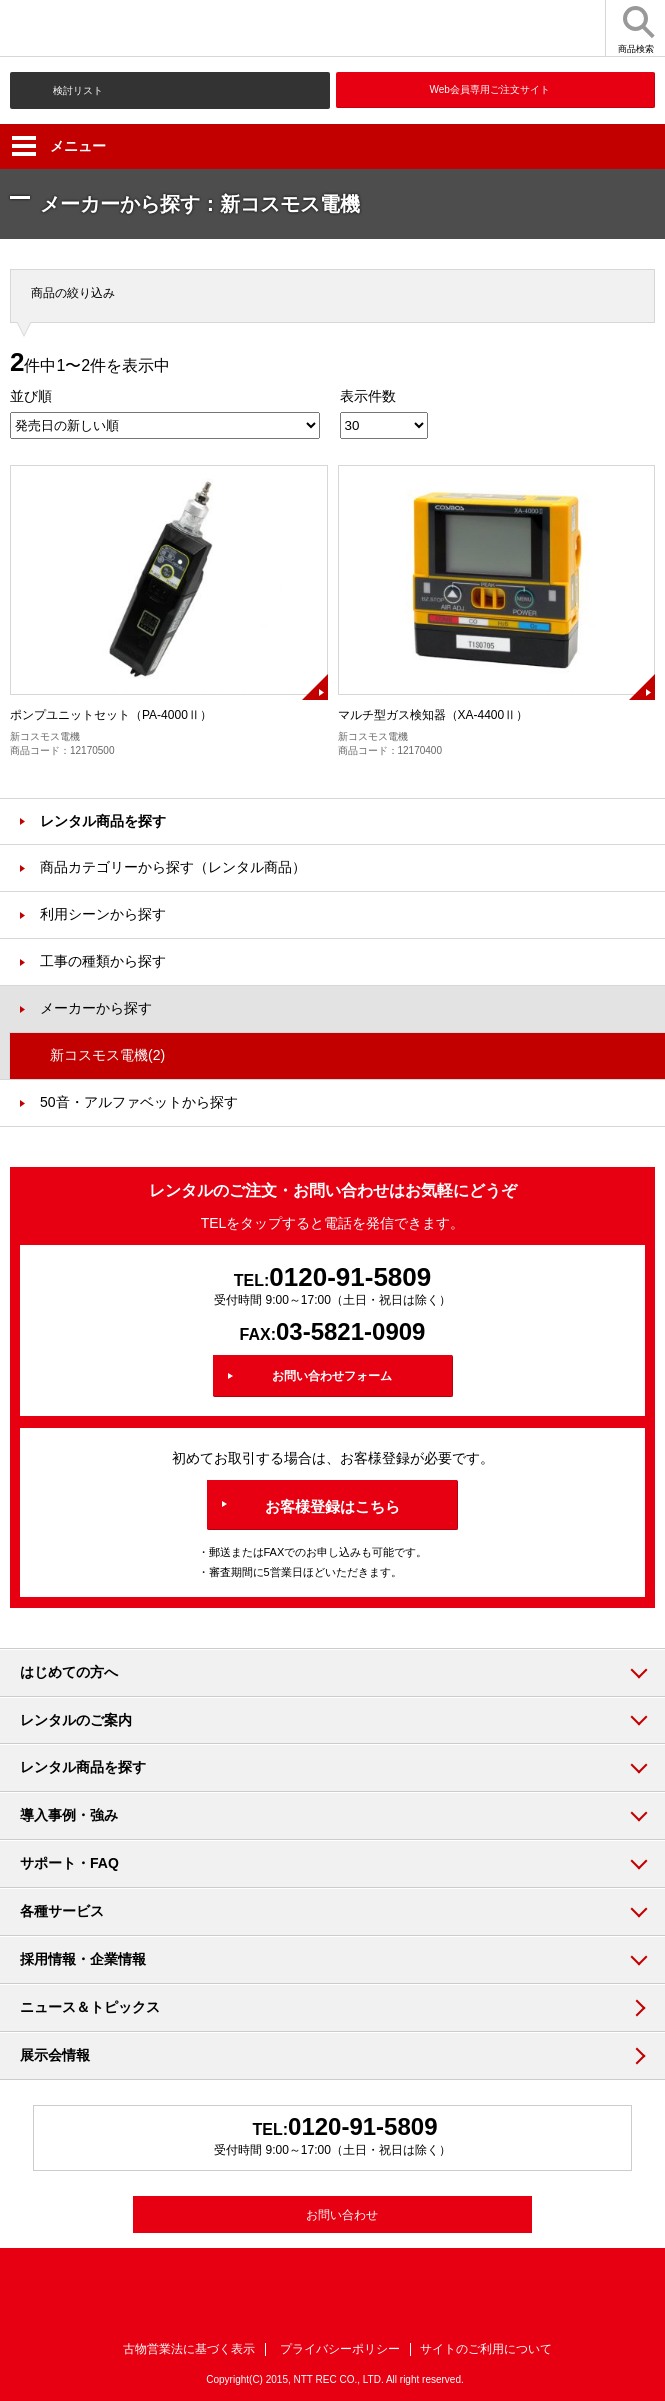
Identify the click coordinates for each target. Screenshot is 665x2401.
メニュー (59, 146)
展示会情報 (55, 2055)
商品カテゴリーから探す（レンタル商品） (173, 867)
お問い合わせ (342, 2215)
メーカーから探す (96, 1008)
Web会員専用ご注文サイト (490, 89)
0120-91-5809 (350, 1277)
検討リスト (78, 90)
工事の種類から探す (103, 961)
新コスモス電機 (107, 1055)
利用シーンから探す (103, 914)
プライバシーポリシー (340, 2349)
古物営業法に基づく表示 (189, 2349)
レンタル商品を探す (103, 821)
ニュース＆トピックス (90, 2007)
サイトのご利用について (486, 2349)
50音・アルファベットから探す (139, 1102)
